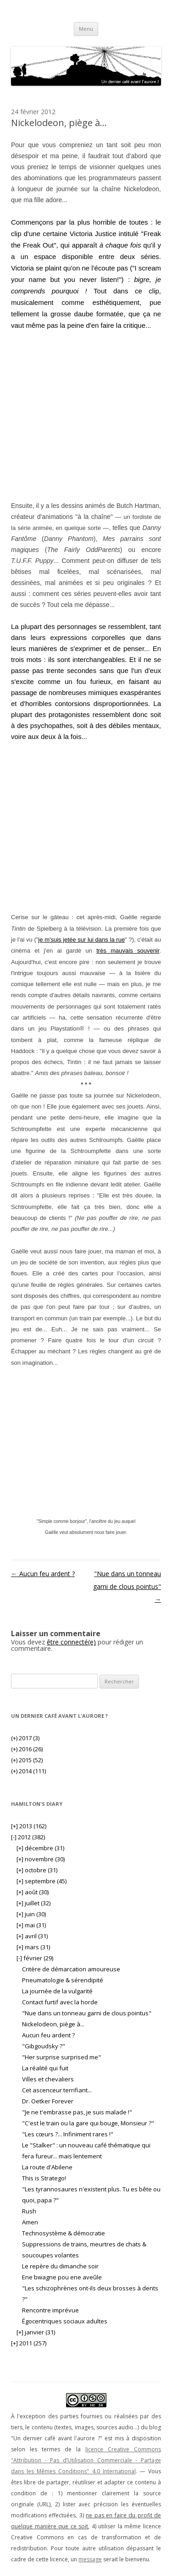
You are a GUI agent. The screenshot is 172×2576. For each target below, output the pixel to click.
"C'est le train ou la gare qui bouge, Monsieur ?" (88, 2123)
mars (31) (33, 1947)
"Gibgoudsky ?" (43, 2046)
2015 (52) (27, 1760)
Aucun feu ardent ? (43, 1573)
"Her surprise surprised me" (61, 2057)
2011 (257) (28, 2343)
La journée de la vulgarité (57, 1991)
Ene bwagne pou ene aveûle (62, 2277)
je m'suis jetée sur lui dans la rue (81, 939)
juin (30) (31, 1914)
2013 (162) (28, 1826)
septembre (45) (42, 1881)
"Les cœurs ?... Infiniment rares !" (67, 2134)
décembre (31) (40, 1848)
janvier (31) (36, 2332)
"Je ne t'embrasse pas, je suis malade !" (77, 2112)
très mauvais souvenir (127, 950)
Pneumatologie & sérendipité (62, 1980)
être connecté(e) (71, 1642)
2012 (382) (28, 1837)
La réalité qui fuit (45, 2068)
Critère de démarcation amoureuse (71, 1969)
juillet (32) (33, 1903)
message (90, 2559)
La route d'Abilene (47, 2167)
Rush (29, 2211)
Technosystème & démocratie (63, 2233)
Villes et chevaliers (48, 2079)
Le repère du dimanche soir (60, 2266)
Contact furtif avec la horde (60, 2002)
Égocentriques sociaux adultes (64, 2321)
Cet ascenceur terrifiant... (57, 2090)
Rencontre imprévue (50, 2310)
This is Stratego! (44, 2178)
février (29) (35, 1958)
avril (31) (32, 1936)
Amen (30, 2222)
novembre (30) (41, 1859)
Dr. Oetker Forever (47, 2101)
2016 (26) (27, 1749)
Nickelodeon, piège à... (53, 2024)
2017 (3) (25, 1738)
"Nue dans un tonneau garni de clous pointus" (127, 1586)
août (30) (33, 1892)
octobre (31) (37, 1870)
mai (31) (31, 1925)
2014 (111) (28, 1771)
